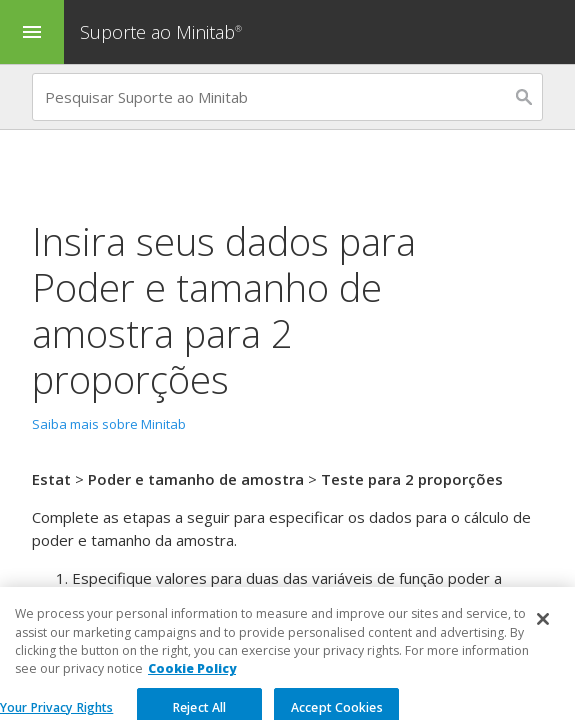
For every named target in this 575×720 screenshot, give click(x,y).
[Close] (543, 649)
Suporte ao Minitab (163, 32)
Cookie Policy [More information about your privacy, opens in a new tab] (192, 699)
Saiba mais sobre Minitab (109, 424)
